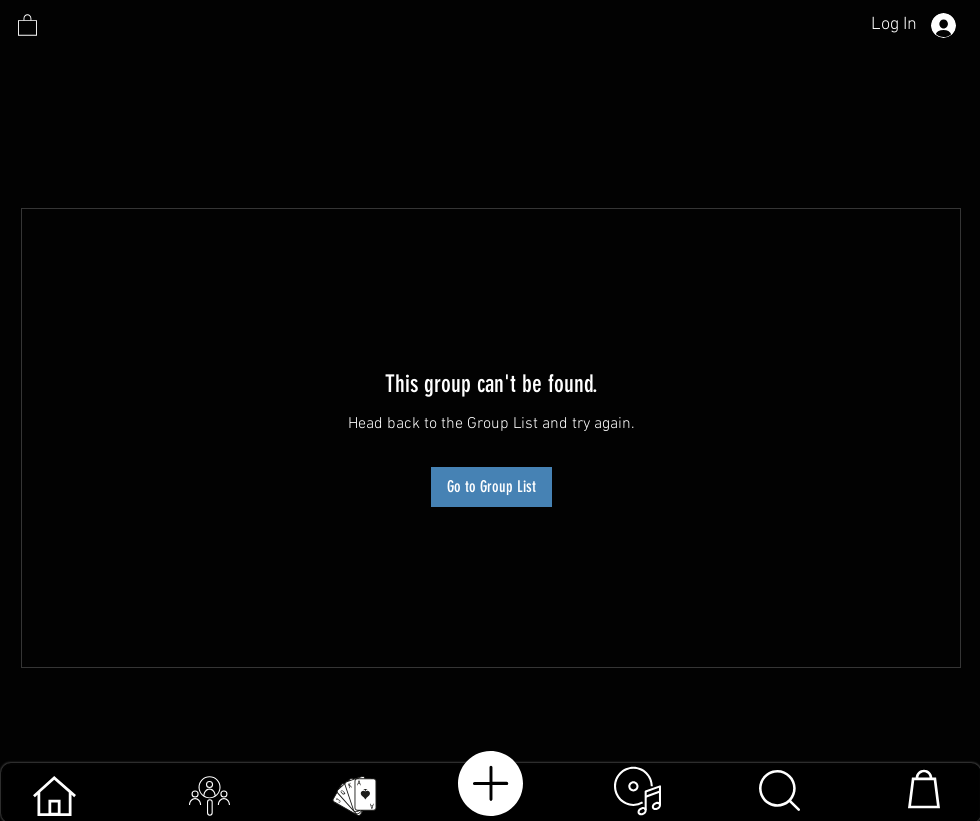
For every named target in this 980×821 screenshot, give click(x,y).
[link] (27, 24)
